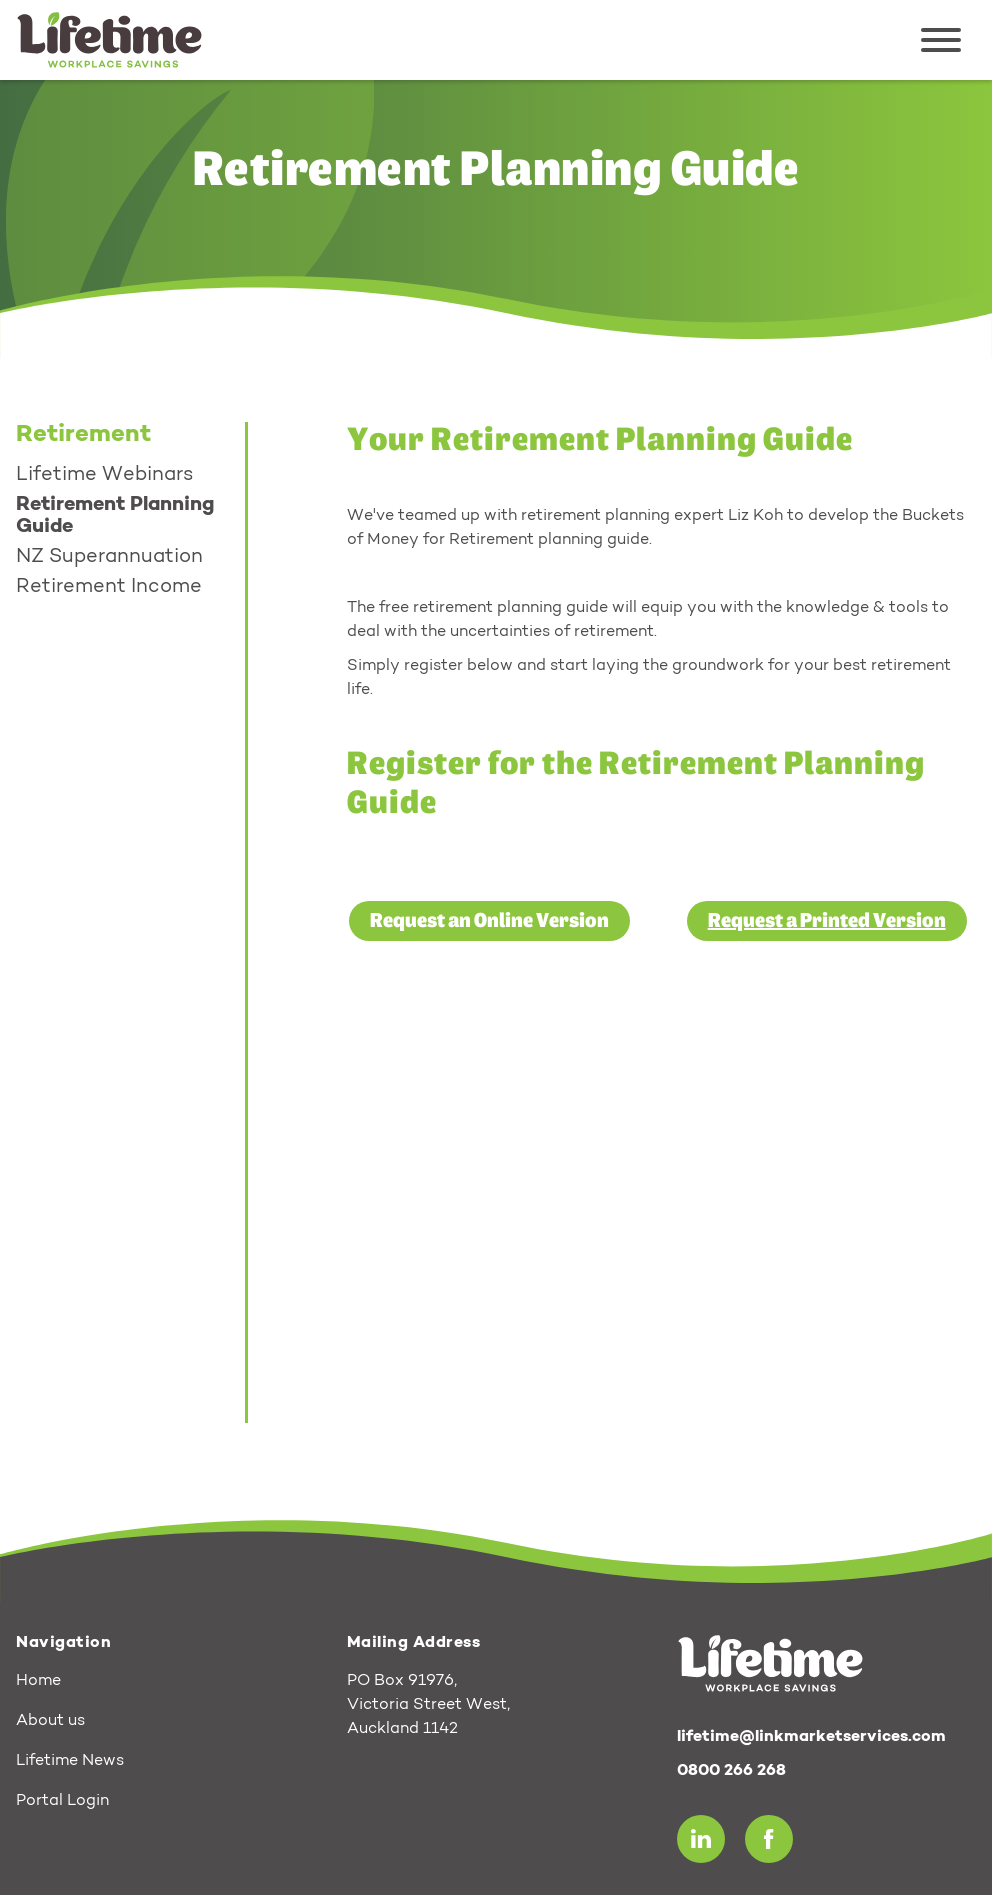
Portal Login (62, 1801)
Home (38, 1681)
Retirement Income (109, 587)
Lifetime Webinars (105, 475)
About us (50, 1721)
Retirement (83, 435)
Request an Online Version (489, 921)
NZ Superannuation (109, 557)
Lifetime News (70, 1761)
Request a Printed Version (827, 921)
